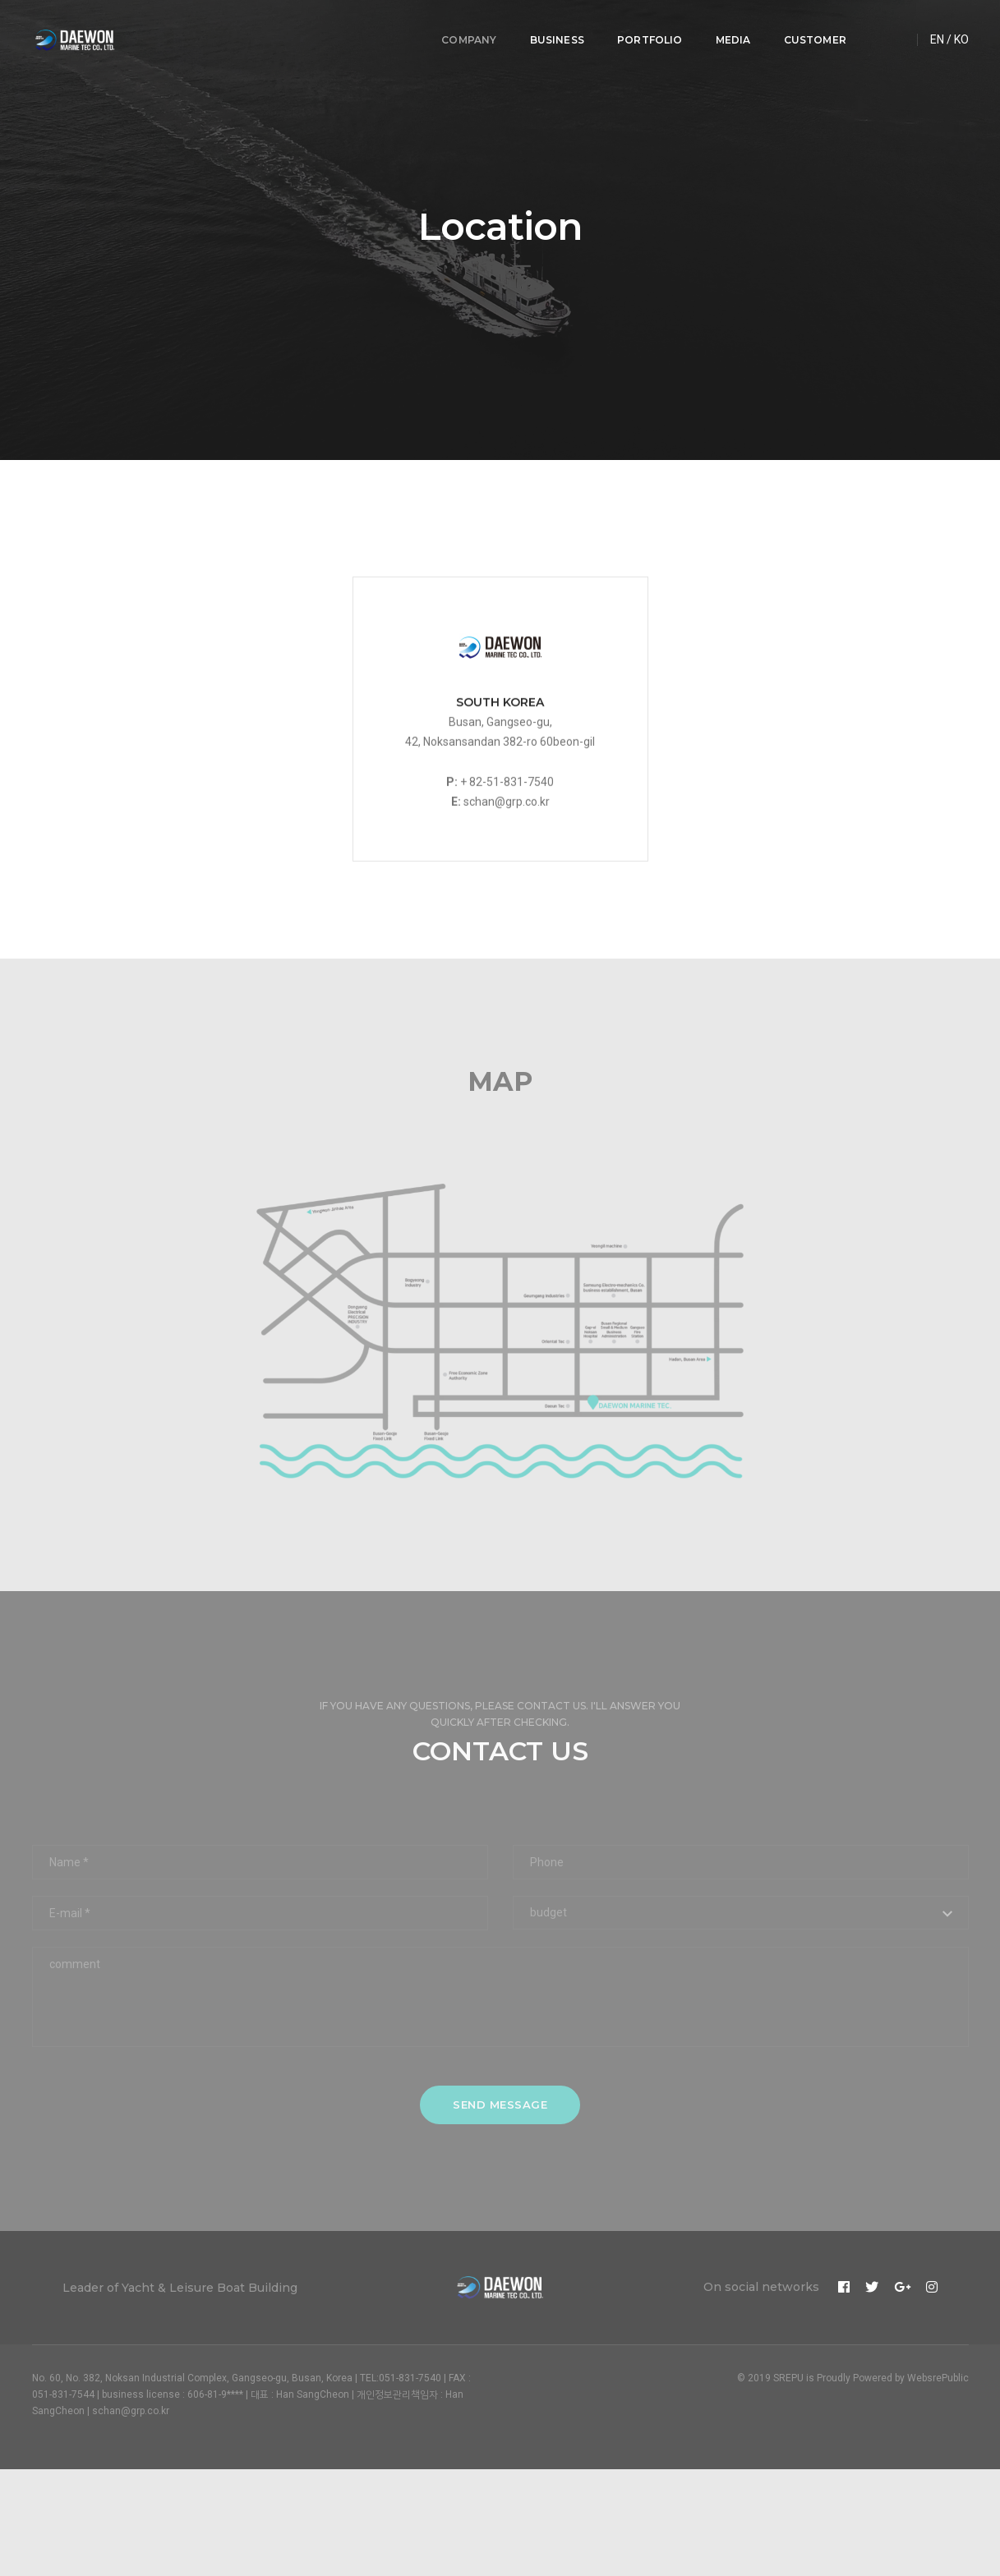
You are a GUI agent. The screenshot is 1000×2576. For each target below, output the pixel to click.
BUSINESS (550, 29)
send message (500, 2104)
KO (961, 28)
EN (937, 28)
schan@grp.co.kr (506, 839)
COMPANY (463, 29)
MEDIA (726, 29)
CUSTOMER (808, 29)
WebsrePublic (938, 2378)
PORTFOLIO (644, 29)
